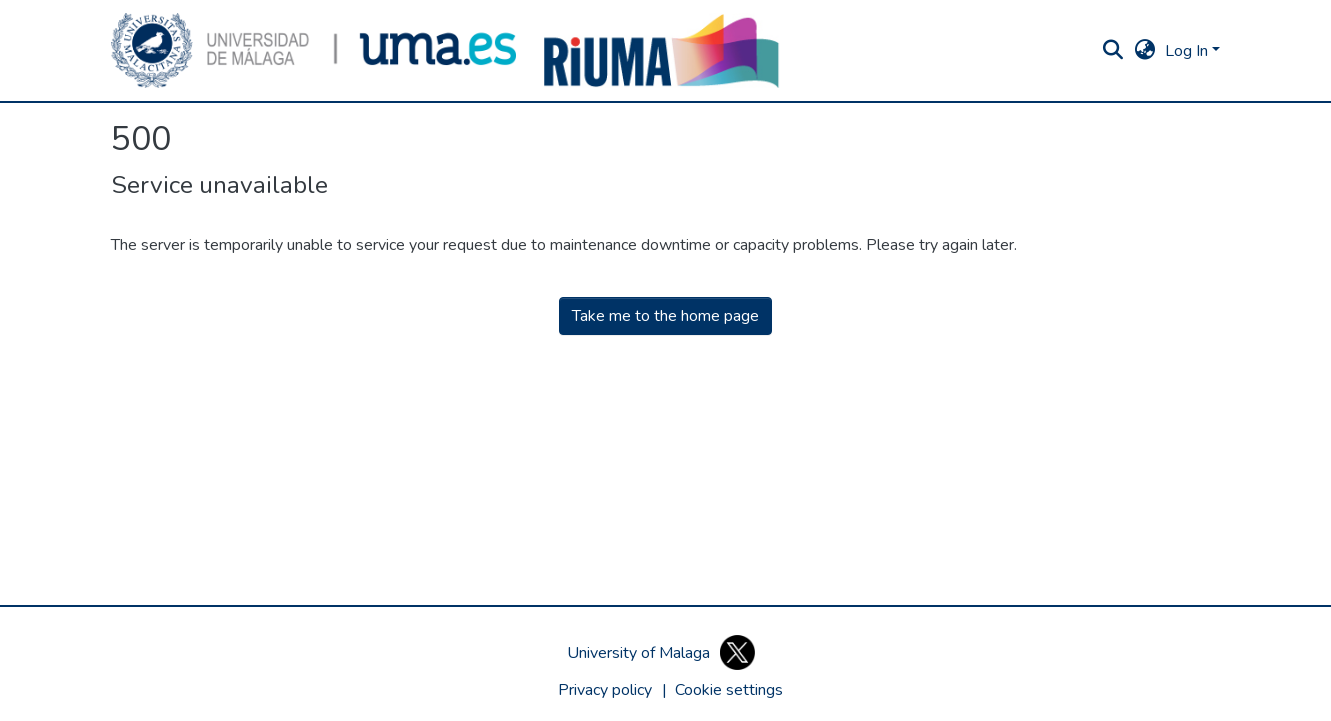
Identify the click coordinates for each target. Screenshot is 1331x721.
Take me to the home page (665, 316)
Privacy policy (605, 690)
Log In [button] (1188, 51)
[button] (314, 50)
